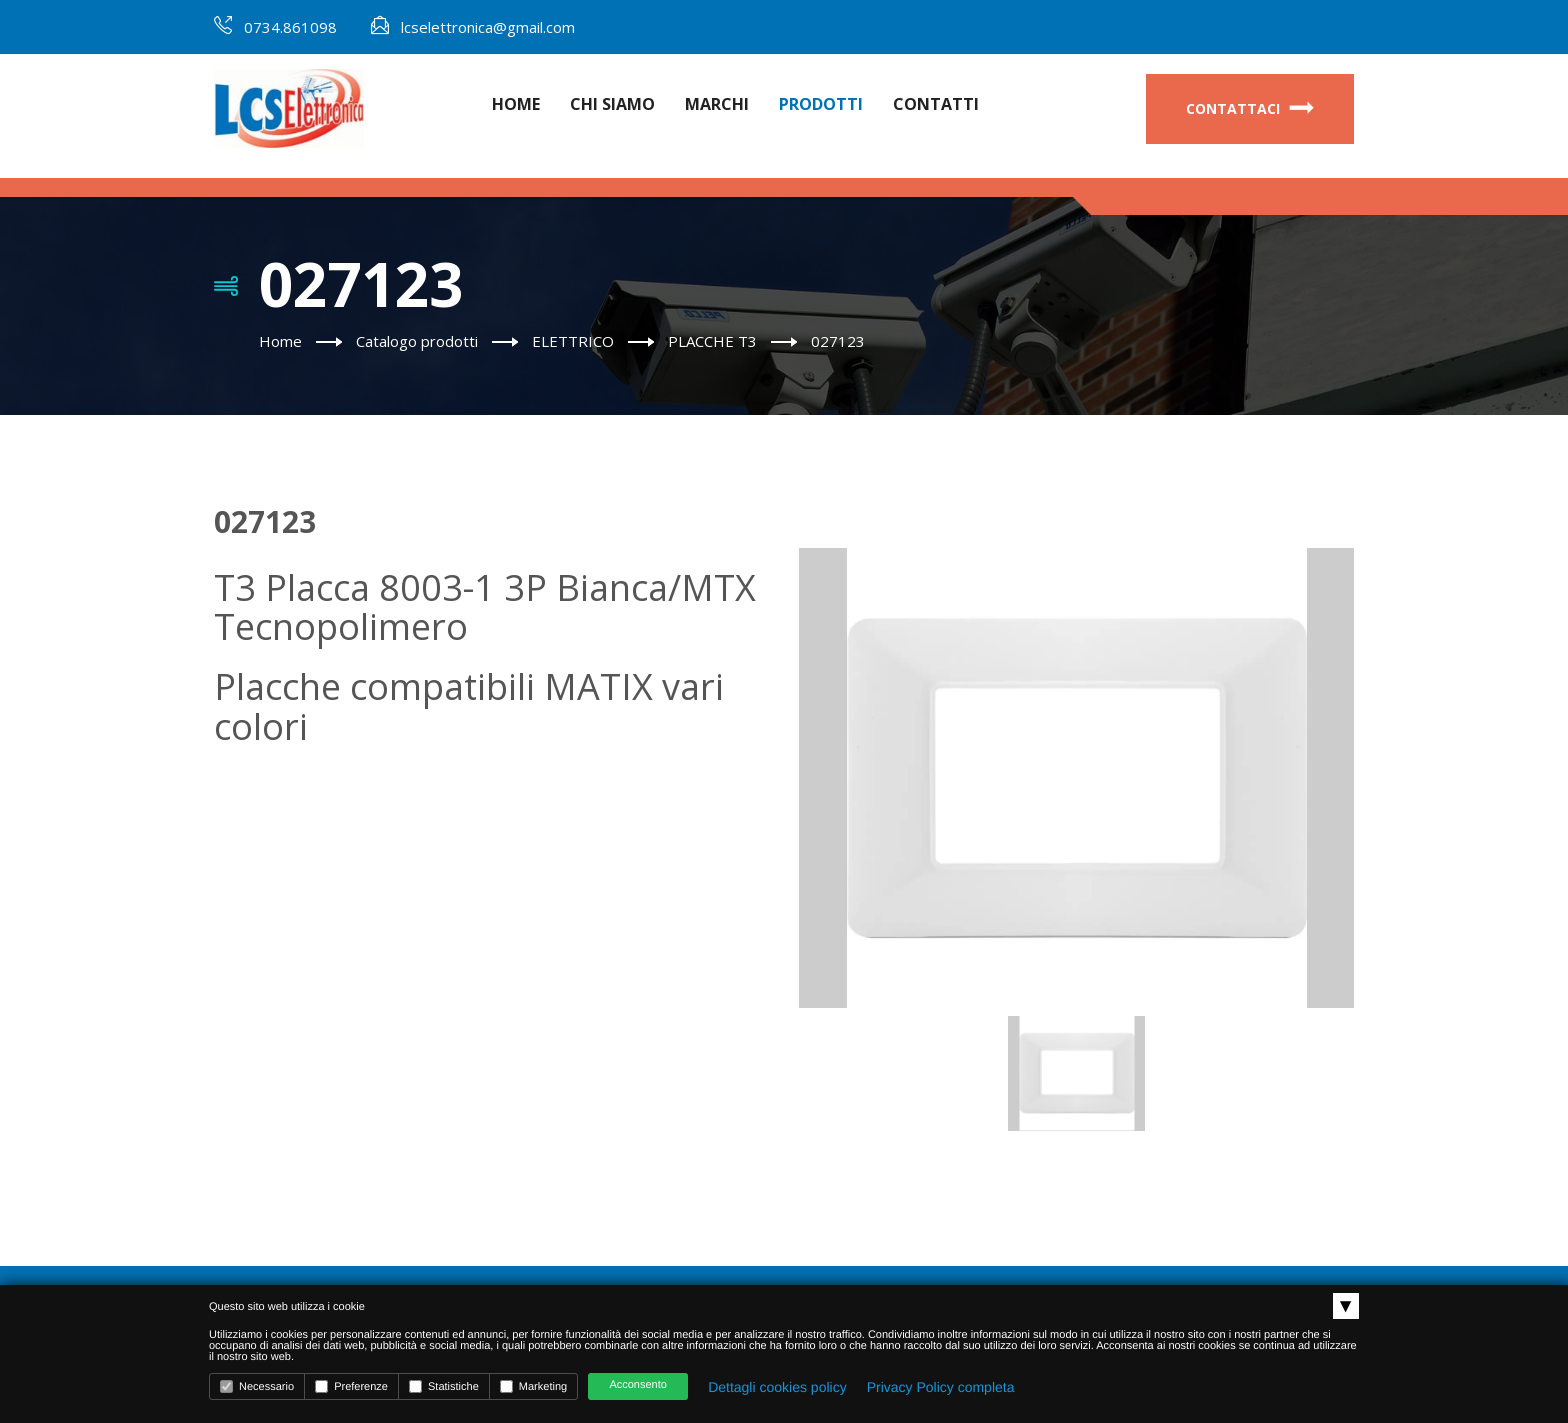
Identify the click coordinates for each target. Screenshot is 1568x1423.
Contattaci (1250, 108)
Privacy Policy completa (941, 1387)
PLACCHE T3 (712, 341)
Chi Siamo (612, 104)
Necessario (257, 1386)
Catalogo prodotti (417, 341)
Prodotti (821, 104)
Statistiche (444, 1386)
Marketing (533, 1386)
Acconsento (637, 1385)
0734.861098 (290, 27)
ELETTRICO (573, 341)
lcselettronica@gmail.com (488, 27)
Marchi (717, 104)
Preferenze (351, 1386)
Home (516, 104)
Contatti (936, 104)
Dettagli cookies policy (777, 1387)
